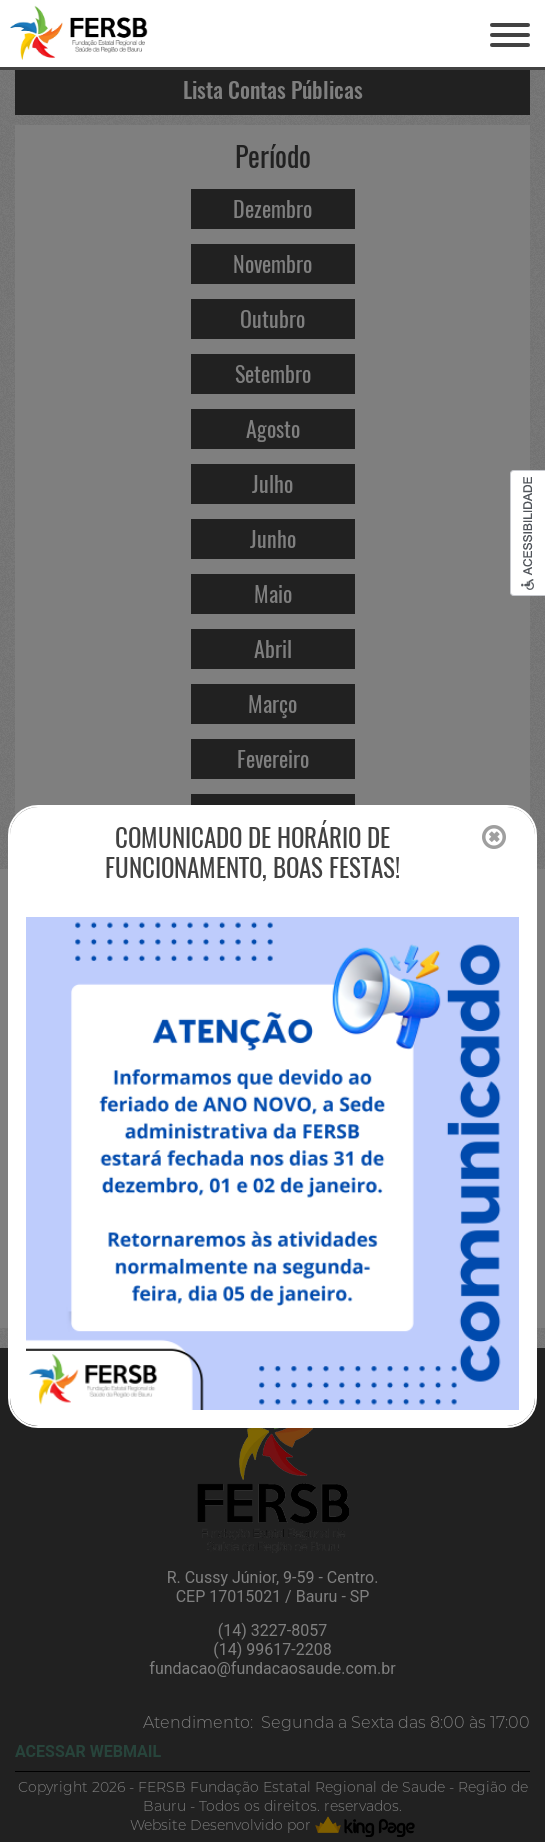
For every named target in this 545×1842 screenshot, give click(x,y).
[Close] (494, 838)
